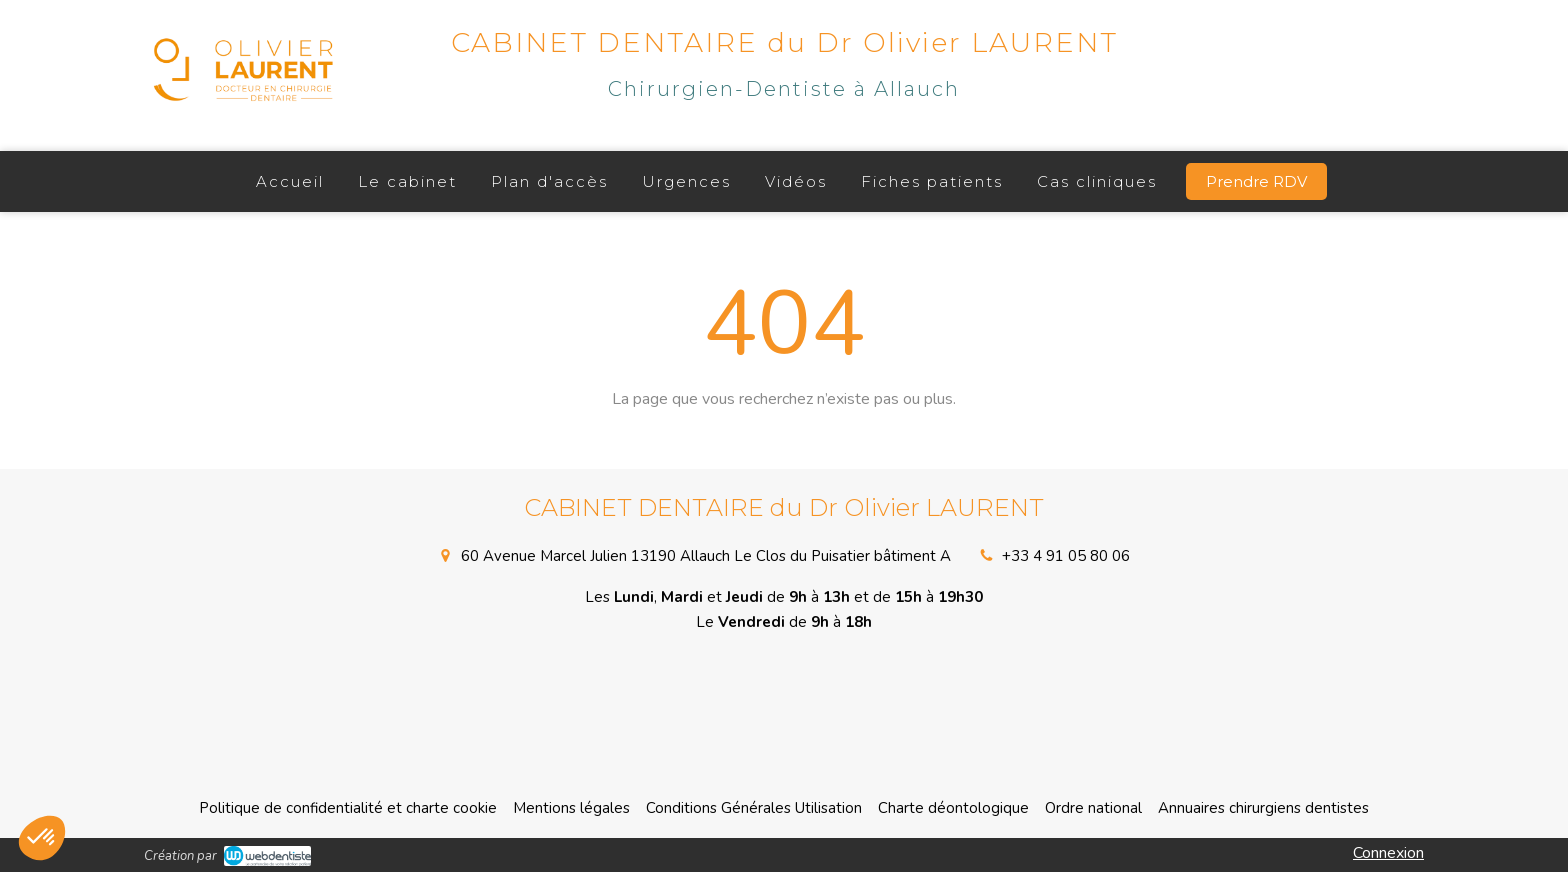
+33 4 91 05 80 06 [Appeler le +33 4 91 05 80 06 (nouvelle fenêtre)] (1066, 556)
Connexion (1388, 853)
